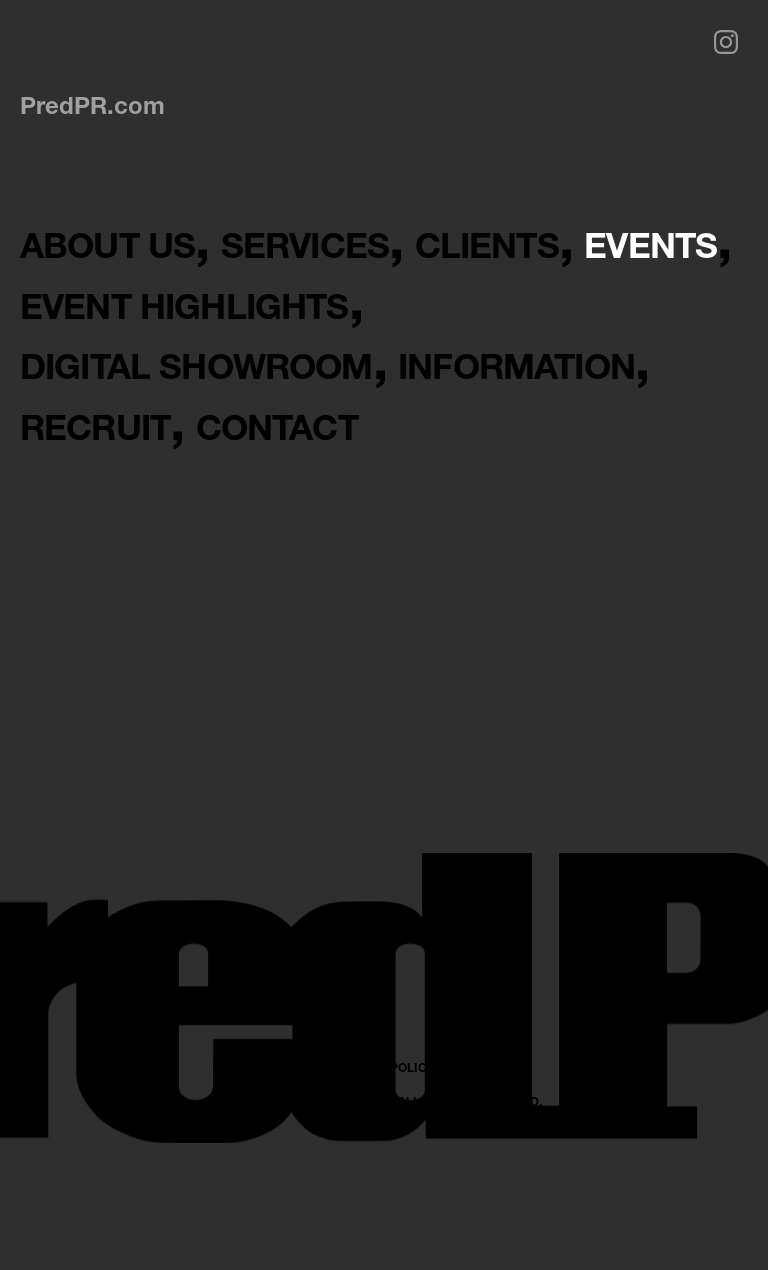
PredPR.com (92, 105)
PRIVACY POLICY (384, 1188)
